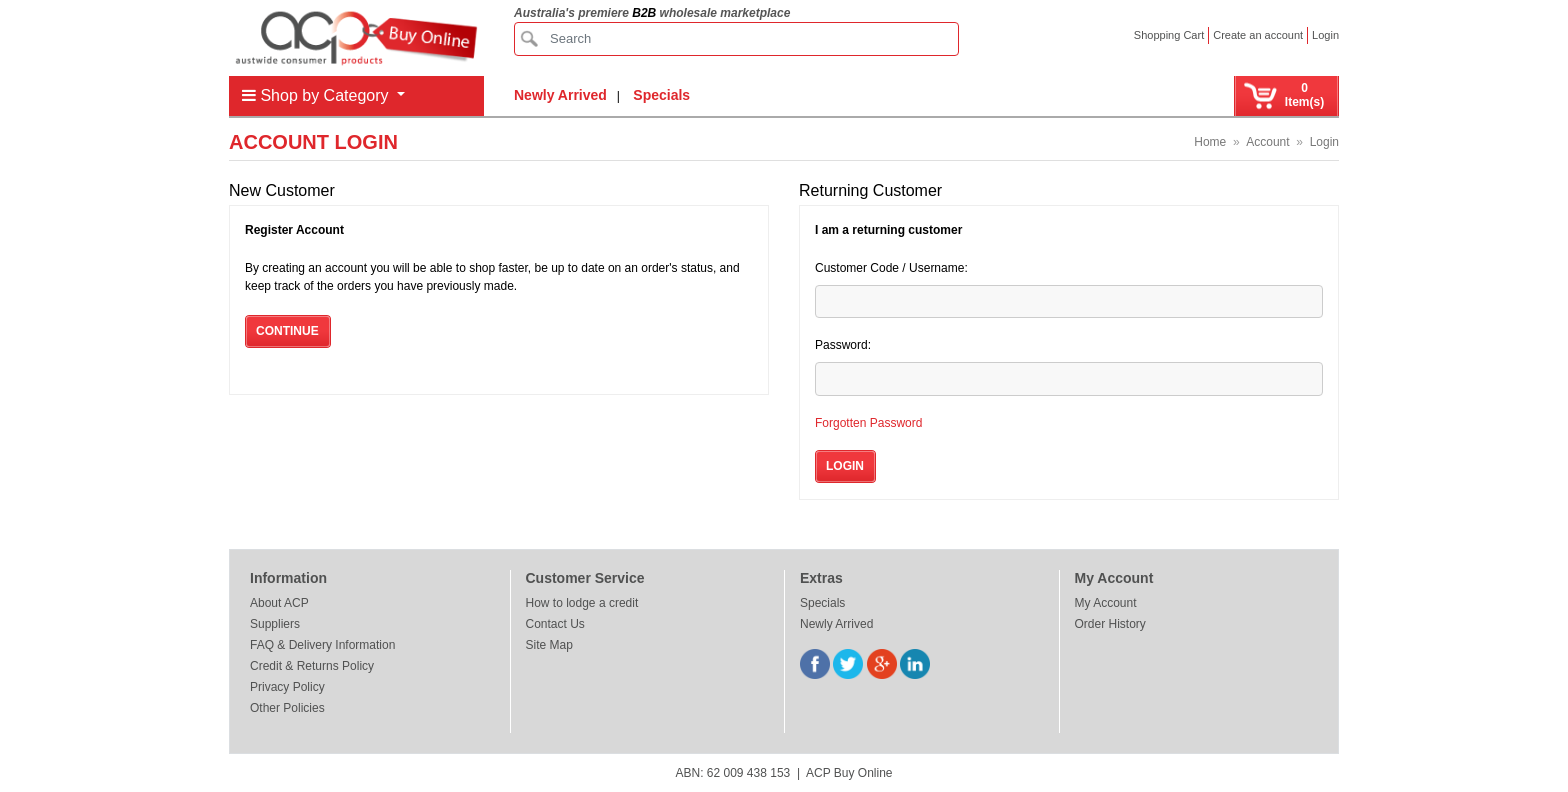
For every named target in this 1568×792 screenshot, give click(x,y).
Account (1267, 142)
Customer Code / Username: (891, 268)
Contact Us (555, 624)
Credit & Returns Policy (312, 666)
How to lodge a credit (582, 603)
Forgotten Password (868, 423)
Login (1325, 35)
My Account (1106, 603)
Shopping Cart (1169, 35)
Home (1210, 142)
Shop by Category (317, 95)
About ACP (279, 603)
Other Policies (287, 708)
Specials (661, 95)
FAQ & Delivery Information (322, 645)
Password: (843, 345)
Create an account (1258, 35)
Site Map (549, 645)
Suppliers (275, 624)
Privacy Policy (287, 687)
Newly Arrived (560, 95)
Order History (1110, 624)
